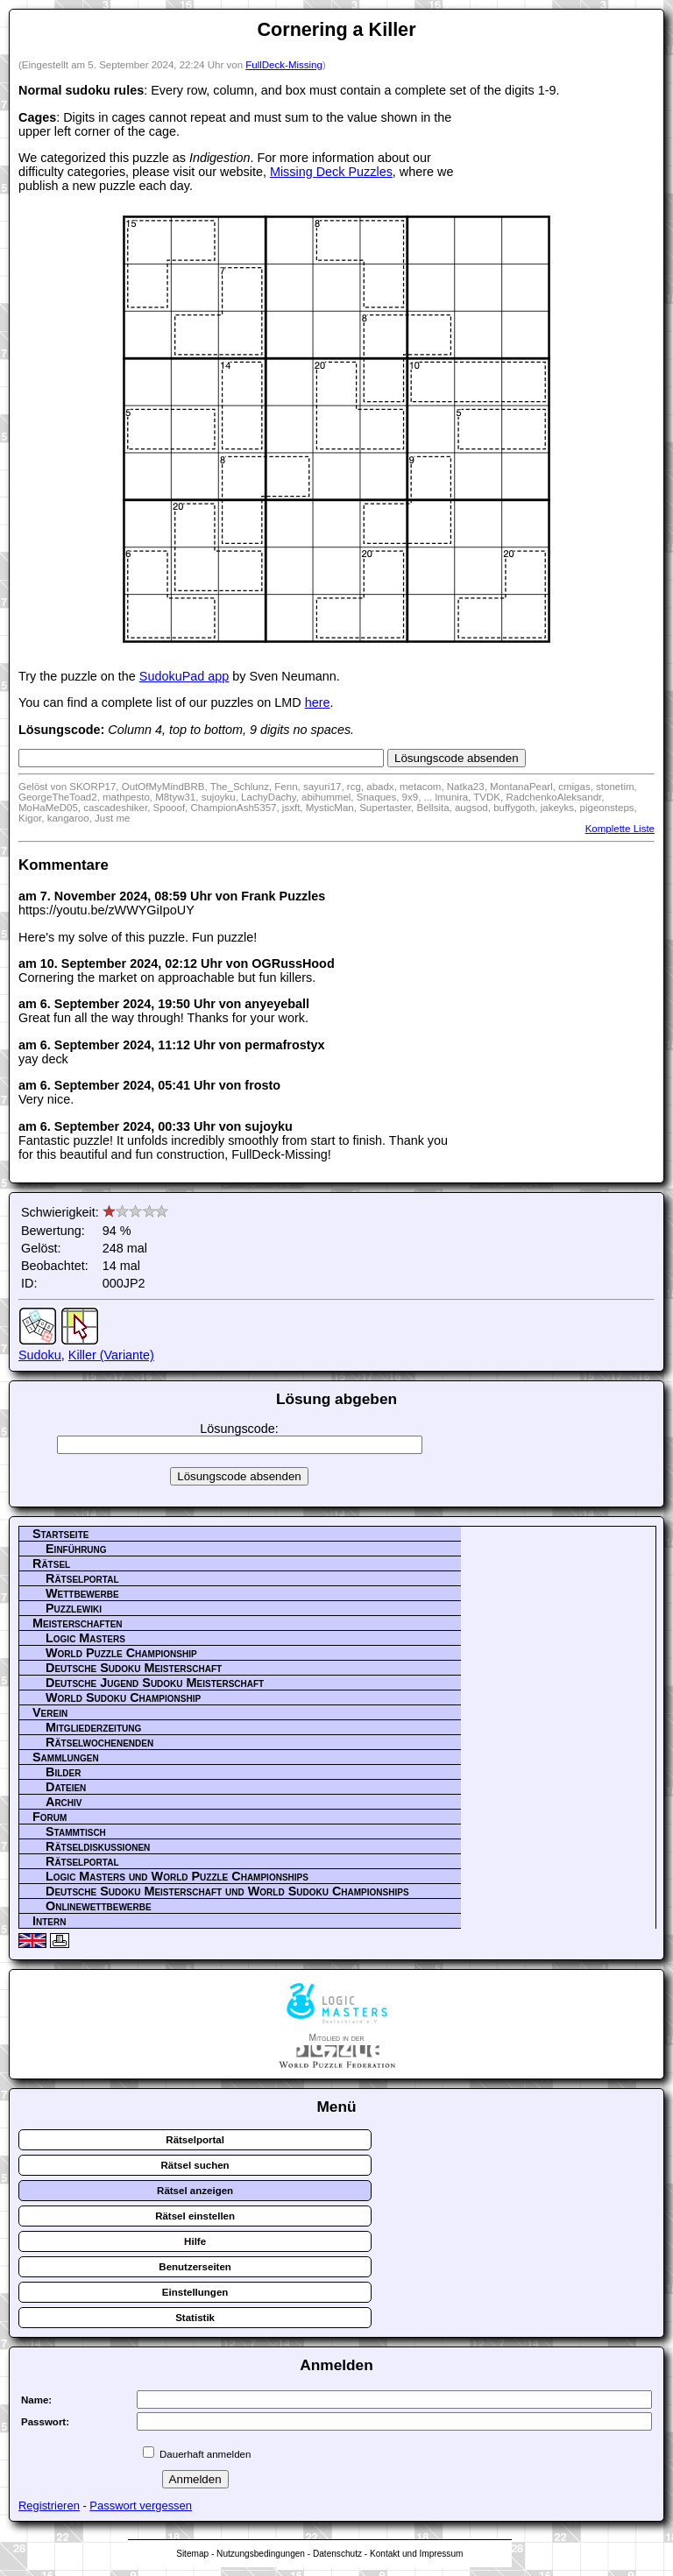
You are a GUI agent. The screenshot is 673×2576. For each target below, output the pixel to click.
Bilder (63, 1772)
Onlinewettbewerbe (99, 1906)
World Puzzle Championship (121, 1653)
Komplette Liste (620, 828)
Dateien (66, 1787)
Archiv (64, 1802)
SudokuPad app (184, 676)
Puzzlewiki (74, 1608)
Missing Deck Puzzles (331, 172)
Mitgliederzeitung (93, 1727)
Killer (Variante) (111, 1355)
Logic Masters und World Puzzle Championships (177, 1876)
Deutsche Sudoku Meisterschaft (134, 1668)
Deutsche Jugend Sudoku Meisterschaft (155, 1683)
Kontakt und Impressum (416, 2553)
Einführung (76, 1549)
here (317, 702)
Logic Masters (85, 1638)
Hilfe (195, 2241)
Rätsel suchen (195, 2165)
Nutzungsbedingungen (260, 2553)
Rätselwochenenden (99, 1742)
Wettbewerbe (82, 1593)
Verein (49, 1712)
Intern (49, 1921)
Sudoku (39, 1355)
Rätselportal (82, 1578)
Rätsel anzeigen (195, 2190)
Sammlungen (65, 1757)
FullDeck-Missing (283, 65)
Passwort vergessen (140, 2505)
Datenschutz (337, 2553)
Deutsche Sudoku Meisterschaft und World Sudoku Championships (227, 1891)
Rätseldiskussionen (98, 1846)
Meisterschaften (77, 1623)
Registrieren (49, 2505)
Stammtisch (76, 1831)
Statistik (195, 2317)
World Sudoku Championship (123, 1697)
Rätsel (51, 1563)
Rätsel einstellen (195, 2216)
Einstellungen (195, 2292)
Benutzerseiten (195, 2267)
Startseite (60, 1534)
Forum (49, 1817)
